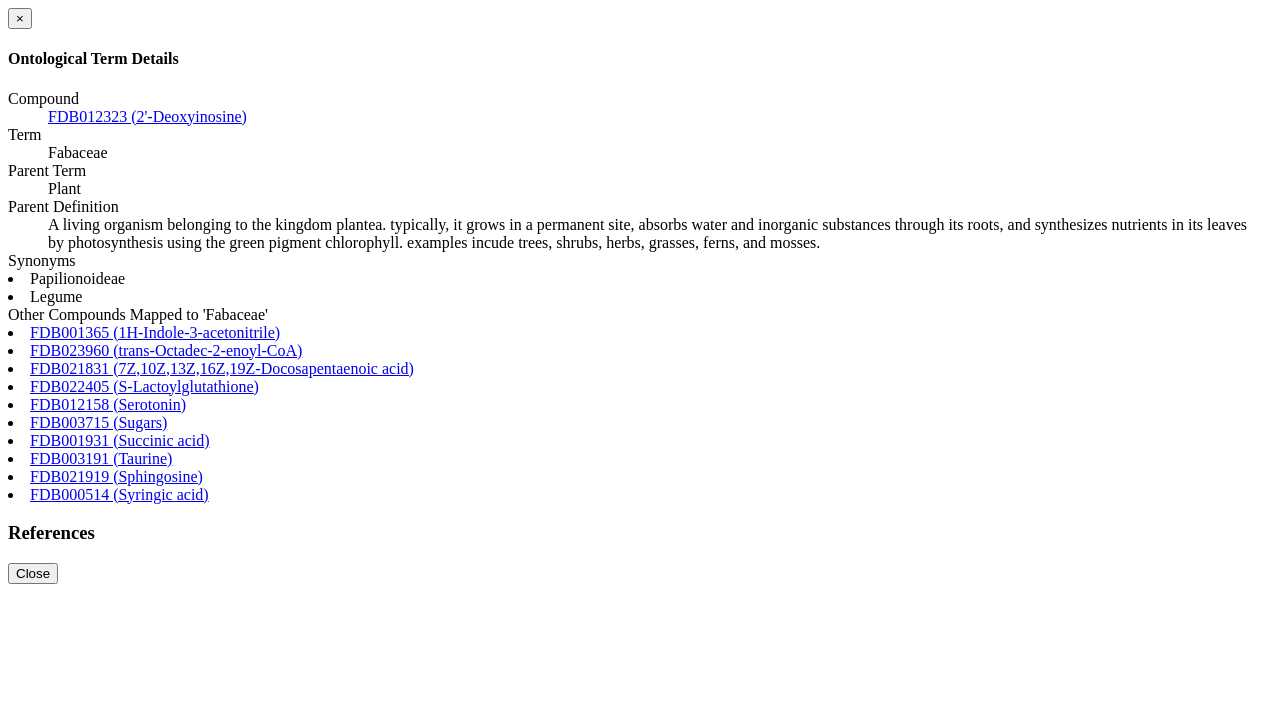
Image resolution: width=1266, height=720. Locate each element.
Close (33, 573)
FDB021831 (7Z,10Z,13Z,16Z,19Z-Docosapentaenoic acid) (222, 368)
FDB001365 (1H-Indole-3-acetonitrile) (155, 332)
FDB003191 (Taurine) (101, 458)
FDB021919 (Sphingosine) (116, 476)
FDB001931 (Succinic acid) (120, 440)
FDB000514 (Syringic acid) (119, 494)
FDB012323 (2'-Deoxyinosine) (147, 116)
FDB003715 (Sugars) (98, 422)
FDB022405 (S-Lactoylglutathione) (144, 386)
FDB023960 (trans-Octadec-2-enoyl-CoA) (166, 350)
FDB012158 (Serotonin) (108, 404)
